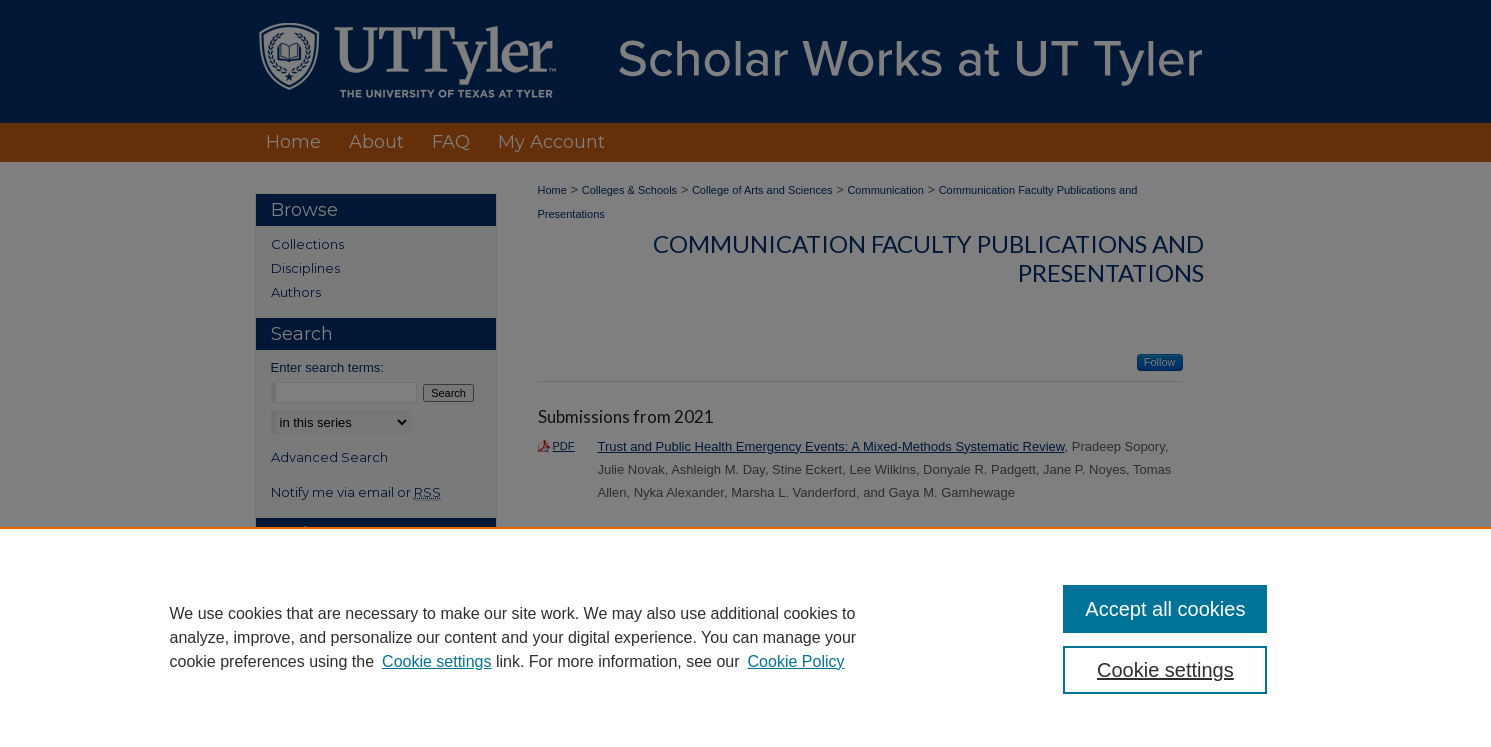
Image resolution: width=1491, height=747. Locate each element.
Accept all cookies (1165, 609)
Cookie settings (436, 661)
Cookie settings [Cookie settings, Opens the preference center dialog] (1165, 670)
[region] (745, 637)
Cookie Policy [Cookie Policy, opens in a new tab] (796, 661)
